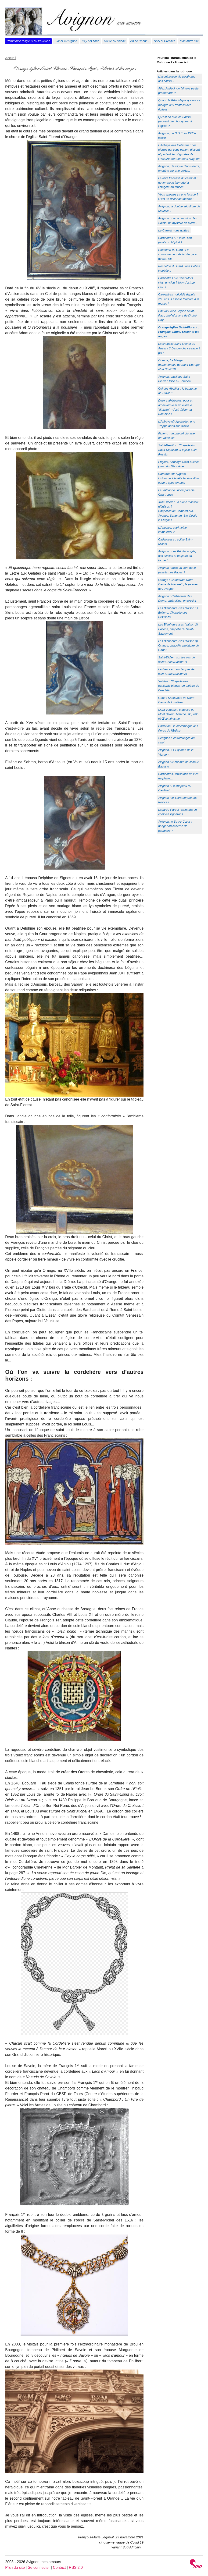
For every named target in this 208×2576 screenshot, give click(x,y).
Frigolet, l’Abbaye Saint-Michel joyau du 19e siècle (178, 464)
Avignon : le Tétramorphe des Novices (177, 800)
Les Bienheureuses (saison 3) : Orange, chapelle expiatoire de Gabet (178, 645)
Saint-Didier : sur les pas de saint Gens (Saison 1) (176, 660)
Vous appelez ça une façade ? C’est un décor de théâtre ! (178, 197)
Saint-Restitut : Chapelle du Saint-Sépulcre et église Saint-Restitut (178, 450)
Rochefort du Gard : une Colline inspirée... (179, 268)
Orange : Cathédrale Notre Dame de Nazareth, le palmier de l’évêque (178, 584)
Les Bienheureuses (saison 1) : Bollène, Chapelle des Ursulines (178, 612)
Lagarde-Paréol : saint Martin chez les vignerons (177, 812)
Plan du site (15, 2567)
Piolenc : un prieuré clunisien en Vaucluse (177, 436)
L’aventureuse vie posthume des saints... (176, 79)
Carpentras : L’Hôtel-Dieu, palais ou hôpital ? (175, 240)
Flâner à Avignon (66, 41)
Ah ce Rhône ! (139, 41)
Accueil (10, 58)
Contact (59, 2567)
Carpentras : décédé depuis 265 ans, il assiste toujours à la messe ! (178, 299)
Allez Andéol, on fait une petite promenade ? (178, 91)
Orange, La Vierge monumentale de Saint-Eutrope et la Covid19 (179, 365)
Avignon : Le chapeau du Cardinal (174, 788)
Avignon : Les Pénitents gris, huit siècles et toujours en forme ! (177, 556)
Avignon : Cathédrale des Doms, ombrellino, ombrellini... (178, 598)
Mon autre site (189, 41)
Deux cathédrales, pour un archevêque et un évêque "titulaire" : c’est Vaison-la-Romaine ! (175, 407)
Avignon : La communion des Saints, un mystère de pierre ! (177, 220)
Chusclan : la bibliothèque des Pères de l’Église (178, 728)
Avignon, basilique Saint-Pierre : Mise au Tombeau (175, 379)
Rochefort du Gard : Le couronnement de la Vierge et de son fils (177, 254)
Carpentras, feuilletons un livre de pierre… (178, 776)
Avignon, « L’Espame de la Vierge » (176, 752)
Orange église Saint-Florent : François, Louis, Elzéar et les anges (178, 332)
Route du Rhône (115, 41)
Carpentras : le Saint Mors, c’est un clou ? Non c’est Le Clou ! (176, 282)
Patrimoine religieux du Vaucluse (28, 41)
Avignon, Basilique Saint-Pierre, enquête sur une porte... (179, 168)
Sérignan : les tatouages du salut (176, 740)
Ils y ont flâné (90, 41)
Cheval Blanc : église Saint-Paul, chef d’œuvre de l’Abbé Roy (177, 315)
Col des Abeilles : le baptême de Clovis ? (177, 391)
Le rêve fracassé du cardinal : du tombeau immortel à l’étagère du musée (177, 182)
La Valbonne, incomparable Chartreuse (176, 492)
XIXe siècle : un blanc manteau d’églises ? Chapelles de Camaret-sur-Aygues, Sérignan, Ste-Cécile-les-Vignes (178, 511)
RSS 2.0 (76, 2567)
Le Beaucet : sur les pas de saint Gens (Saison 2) (176, 671)
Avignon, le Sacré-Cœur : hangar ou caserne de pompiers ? (175, 826)
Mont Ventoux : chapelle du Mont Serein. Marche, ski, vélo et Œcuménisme (178, 714)
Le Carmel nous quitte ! (173, 230)
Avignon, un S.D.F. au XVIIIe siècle (177, 135)
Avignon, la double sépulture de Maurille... (179, 209)
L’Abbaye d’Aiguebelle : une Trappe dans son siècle (176, 424)
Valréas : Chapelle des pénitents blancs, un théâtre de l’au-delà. (178, 685)
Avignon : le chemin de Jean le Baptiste (178, 764)
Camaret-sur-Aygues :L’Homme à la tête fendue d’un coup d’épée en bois (178, 478)
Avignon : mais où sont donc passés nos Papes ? (177, 570)
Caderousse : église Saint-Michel (175, 542)
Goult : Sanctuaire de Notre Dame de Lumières (176, 700)
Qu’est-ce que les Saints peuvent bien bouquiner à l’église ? (175, 121)
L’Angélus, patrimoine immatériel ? (172, 530)
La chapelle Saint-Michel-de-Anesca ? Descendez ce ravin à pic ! (179, 348)
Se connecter (39, 2567)
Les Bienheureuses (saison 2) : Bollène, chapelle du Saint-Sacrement (178, 629)
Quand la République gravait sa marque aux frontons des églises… (179, 105)
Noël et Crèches (164, 41)
